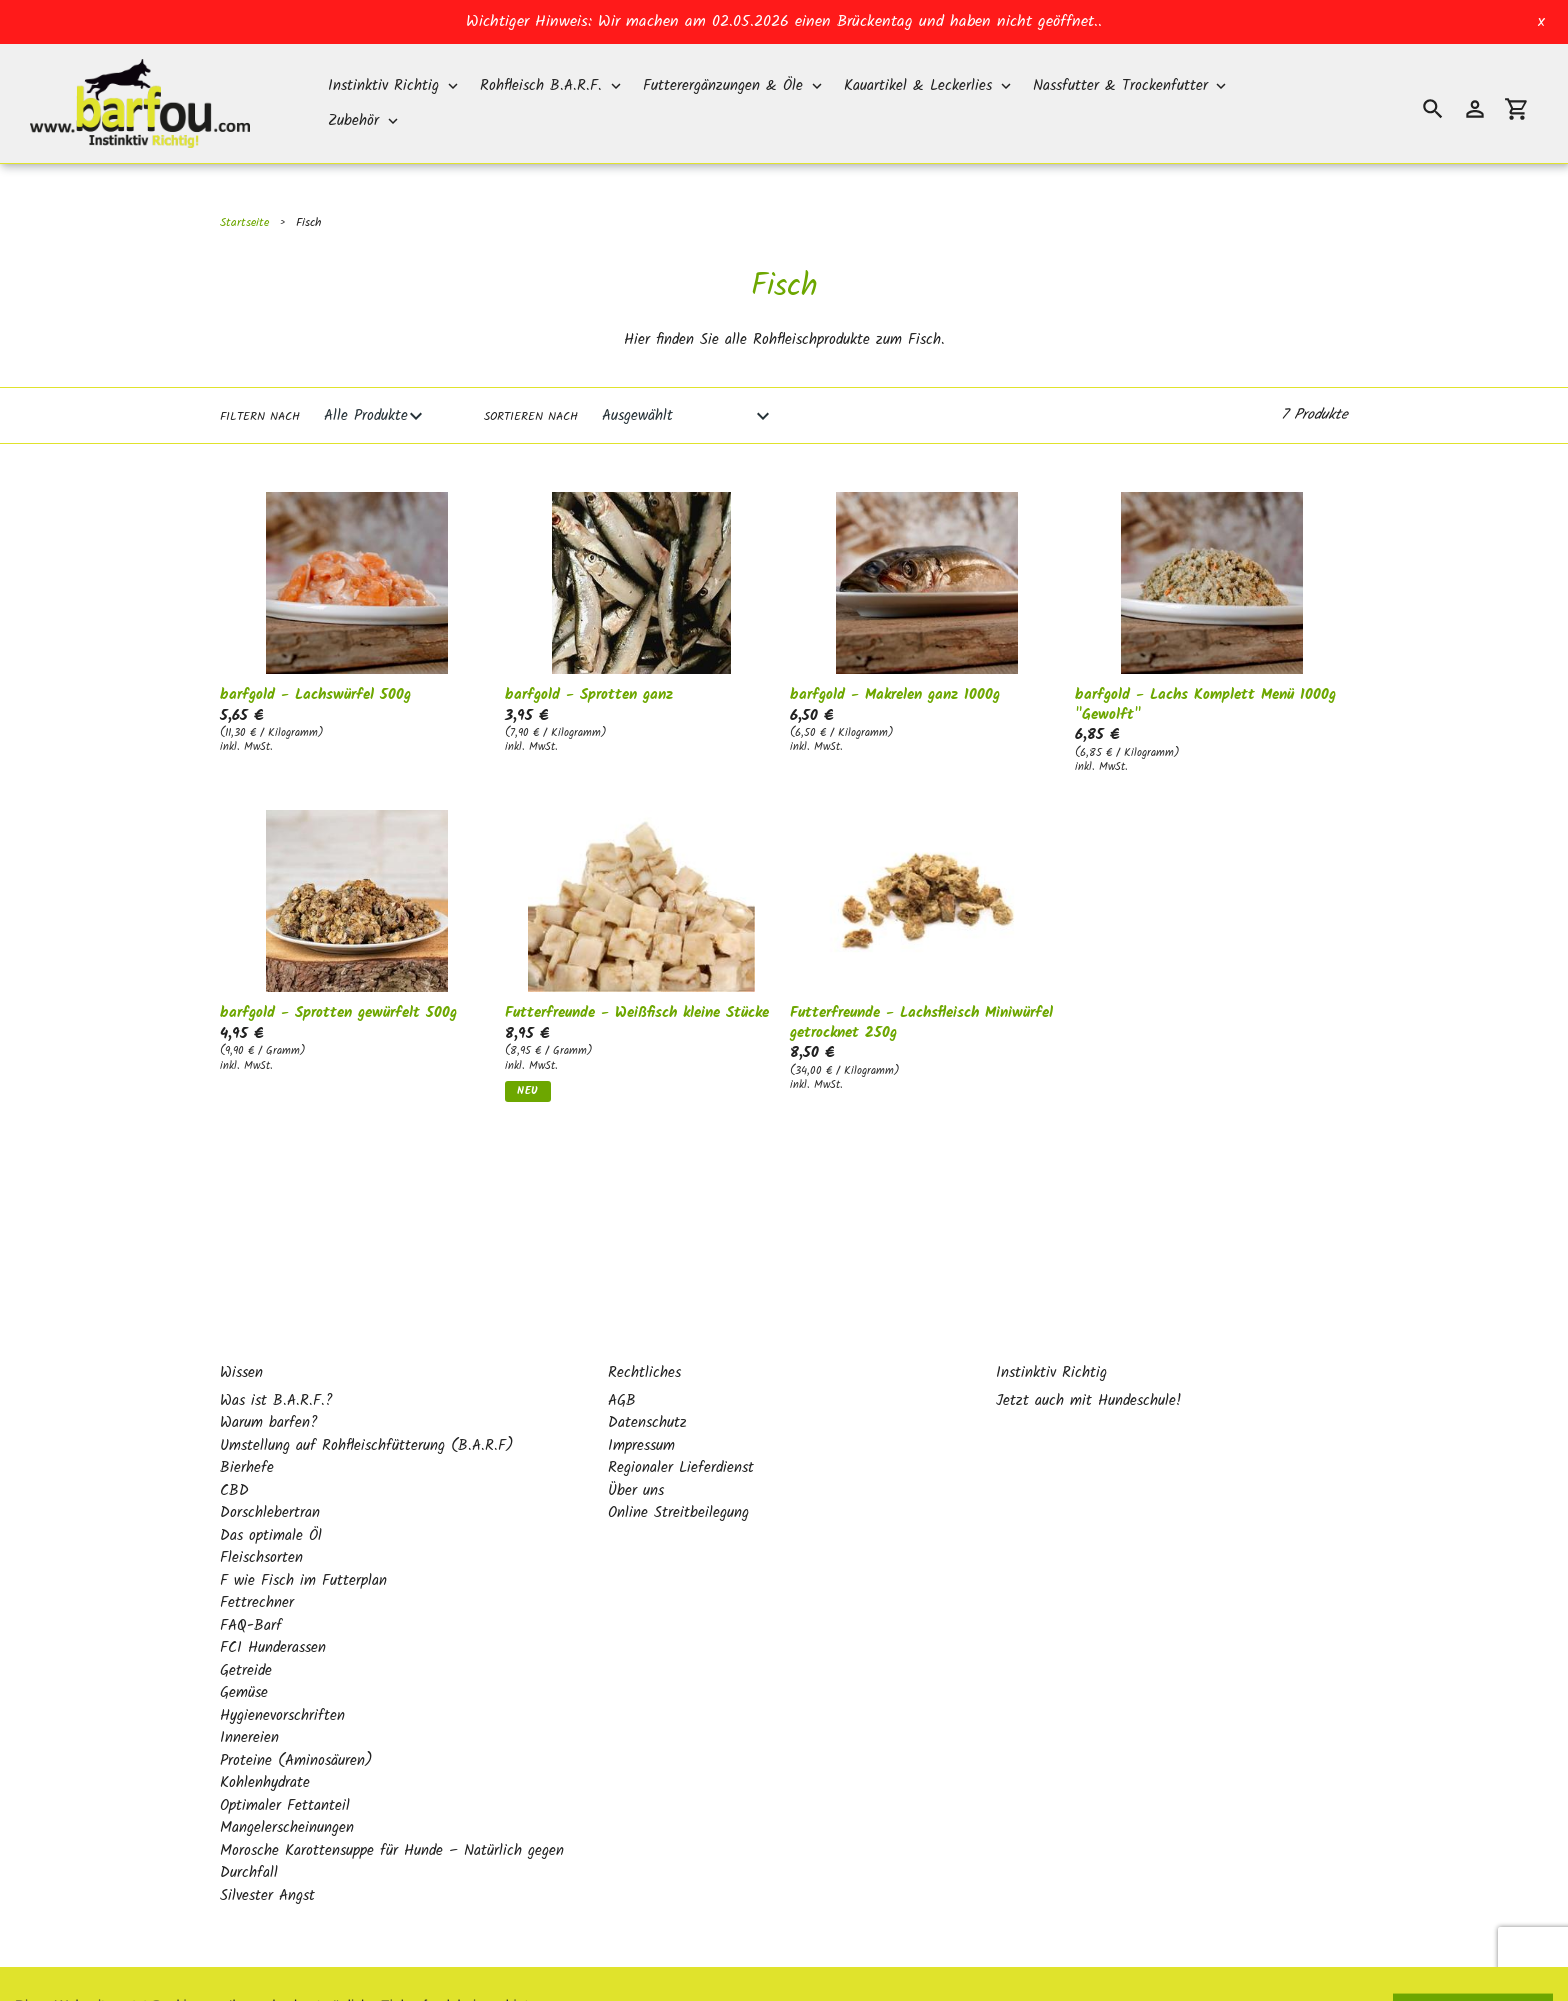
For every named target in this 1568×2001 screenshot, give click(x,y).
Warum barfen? (269, 1380)
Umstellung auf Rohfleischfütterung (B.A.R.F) (367, 1403)
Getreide (246, 1628)
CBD (234, 1448)
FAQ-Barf (251, 1583)
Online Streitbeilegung (678, 1470)
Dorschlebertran (270, 1470)
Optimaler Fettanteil (285, 1763)
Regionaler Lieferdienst (681, 1425)
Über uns (636, 1448)
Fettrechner (257, 1560)
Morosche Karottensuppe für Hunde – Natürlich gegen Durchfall (392, 1819)
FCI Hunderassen (273, 1605)
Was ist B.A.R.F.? (276, 1358)
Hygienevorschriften (282, 1673)
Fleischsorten (261, 1515)
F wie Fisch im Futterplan (303, 1538)
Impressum (641, 1403)
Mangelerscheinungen (287, 1785)
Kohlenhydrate (265, 1740)
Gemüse (244, 1650)
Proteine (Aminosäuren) (296, 1718)
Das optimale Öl (271, 1493)
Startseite (244, 222)
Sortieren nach (531, 417)
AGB (622, 1358)
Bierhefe (247, 1425)
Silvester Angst (267, 1853)
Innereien (249, 1695)
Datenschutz (647, 1380)
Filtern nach (260, 417)
